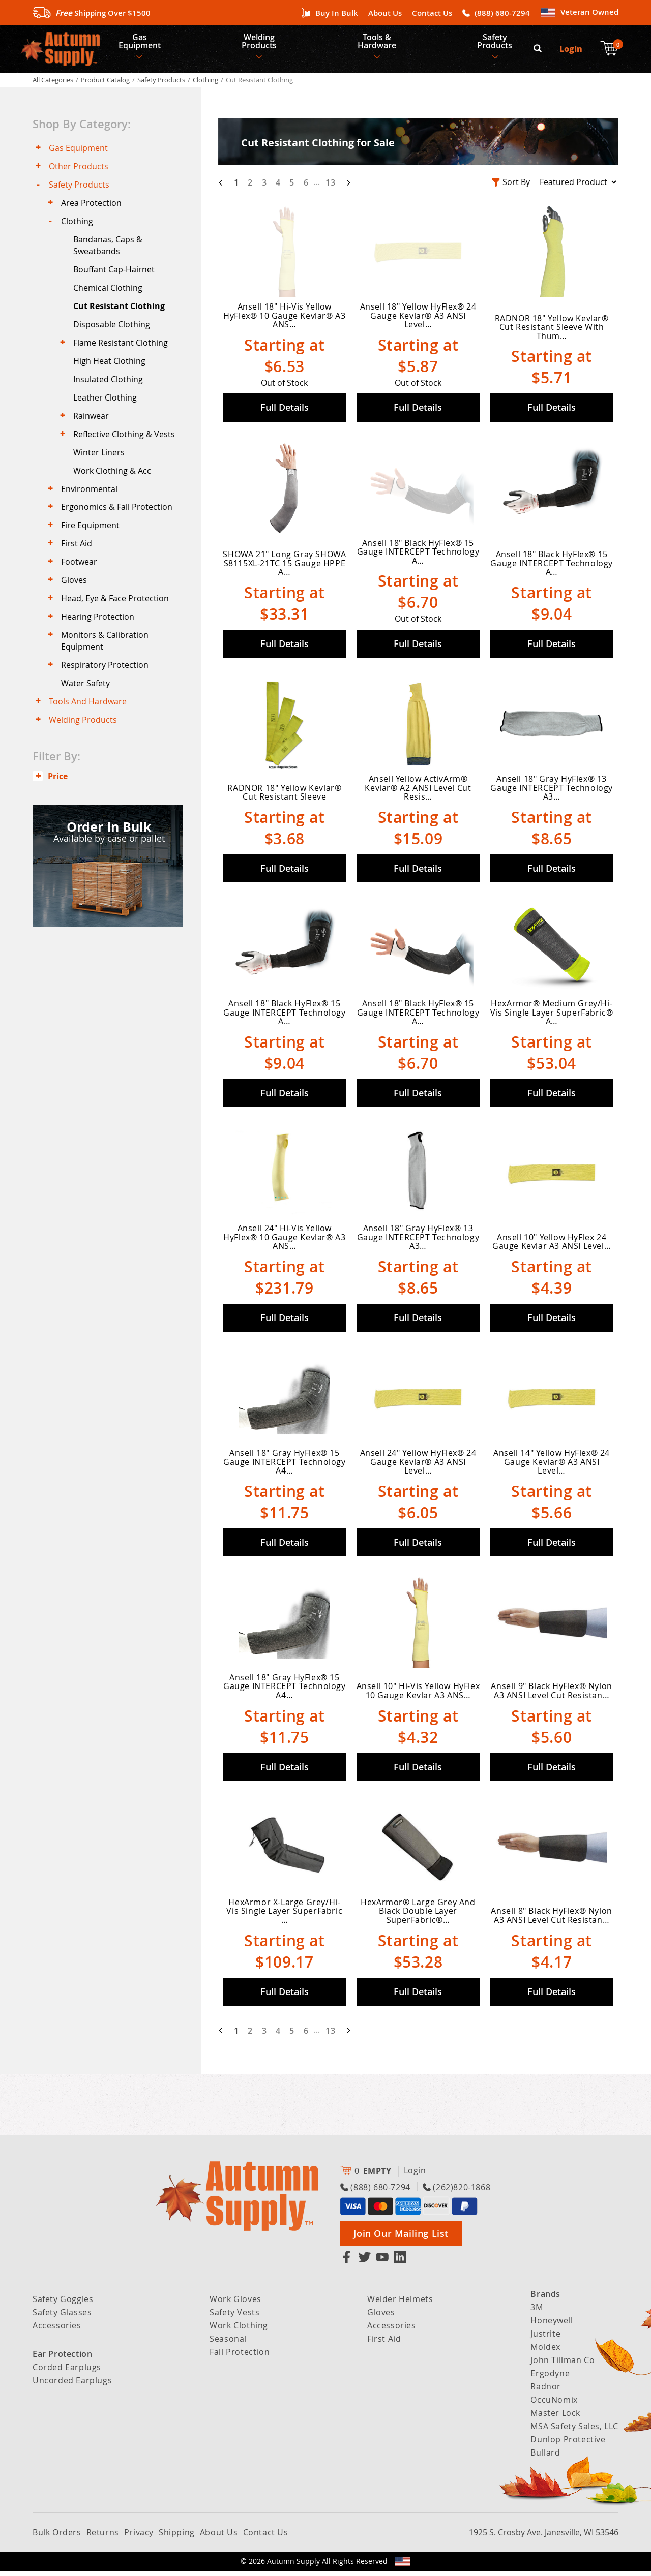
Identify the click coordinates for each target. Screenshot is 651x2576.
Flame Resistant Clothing (121, 354)
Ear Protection (62, 2359)
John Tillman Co (562, 2365)
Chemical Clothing (108, 297)
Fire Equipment (91, 544)
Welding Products (261, 43)
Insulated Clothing (109, 392)
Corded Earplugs (67, 2372)
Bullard (545, 2457)
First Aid (77, 563)
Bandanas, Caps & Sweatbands (108, 253)
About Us (385, 13)
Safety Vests (234, 2317)
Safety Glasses (62, 2317)
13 (330, 186)
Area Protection (92, 210)
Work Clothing (239, 2330)
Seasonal (228, 2343)
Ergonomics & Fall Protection (117, 525)
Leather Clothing (106, 411)
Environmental (90, 506)
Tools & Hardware (380, 43)
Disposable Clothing (112, 335)
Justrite (545, 2338)
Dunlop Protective (567, 2444)
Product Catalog (105, 84)
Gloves (75, 601)
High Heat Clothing (110, 373)
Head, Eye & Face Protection (116, 620)
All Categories (53, 84)
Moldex (545, 2351)
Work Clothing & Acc (113, 487)
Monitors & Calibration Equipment (106, 664)
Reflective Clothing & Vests (125, 449)
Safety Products (499, 43)
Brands (545, 2299)
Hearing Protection (98, 640)
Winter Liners (100, 468)
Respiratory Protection (106, 689)
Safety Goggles (63, 2304)
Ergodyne (550, 2378)
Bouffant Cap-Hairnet (115, 278)
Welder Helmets (400, 2304)
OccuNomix (553, 2404)
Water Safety (86, 708)
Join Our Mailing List (401, 2238)
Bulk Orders (57, 2537)
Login (571, 51)
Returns (102, 2537)
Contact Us (432, 13)
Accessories (57, 2330)
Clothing (205, 84)
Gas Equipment (140, 43)
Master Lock (555, 2418)
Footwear (80, 582)
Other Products (79, 172)
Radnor (545, 2391)
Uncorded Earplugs (72, 2385)
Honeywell (551, 2325)
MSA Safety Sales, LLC (574, 2431)
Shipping (177, 2537)
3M (536, 2312)
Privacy (139, 2537)
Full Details (284, 412)
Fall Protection (240, 2357)
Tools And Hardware (89, 726)
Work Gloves (235, 2304)
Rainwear (92, 430)
